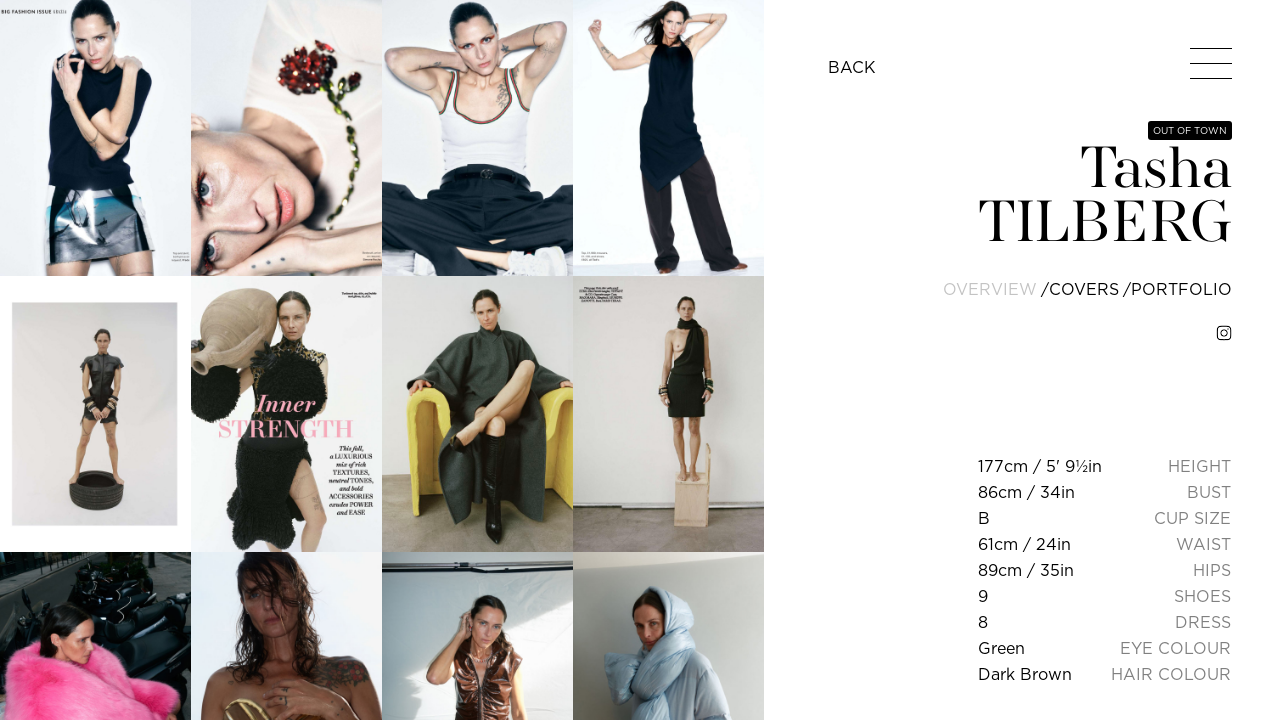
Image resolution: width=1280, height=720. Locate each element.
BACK (852, 67)
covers (1084, 289)
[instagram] (1224, 333)
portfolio (1181, 289)
